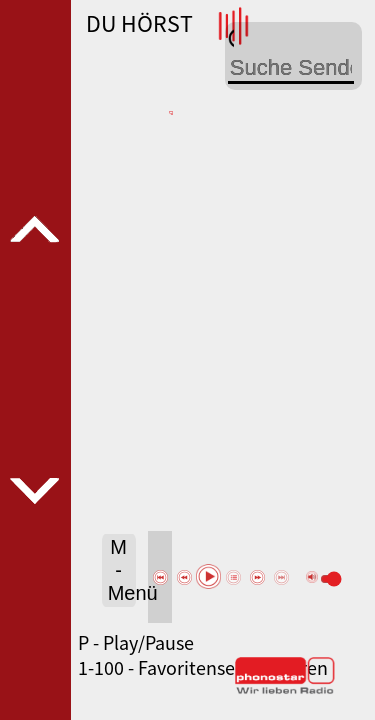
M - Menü (122, 570)
